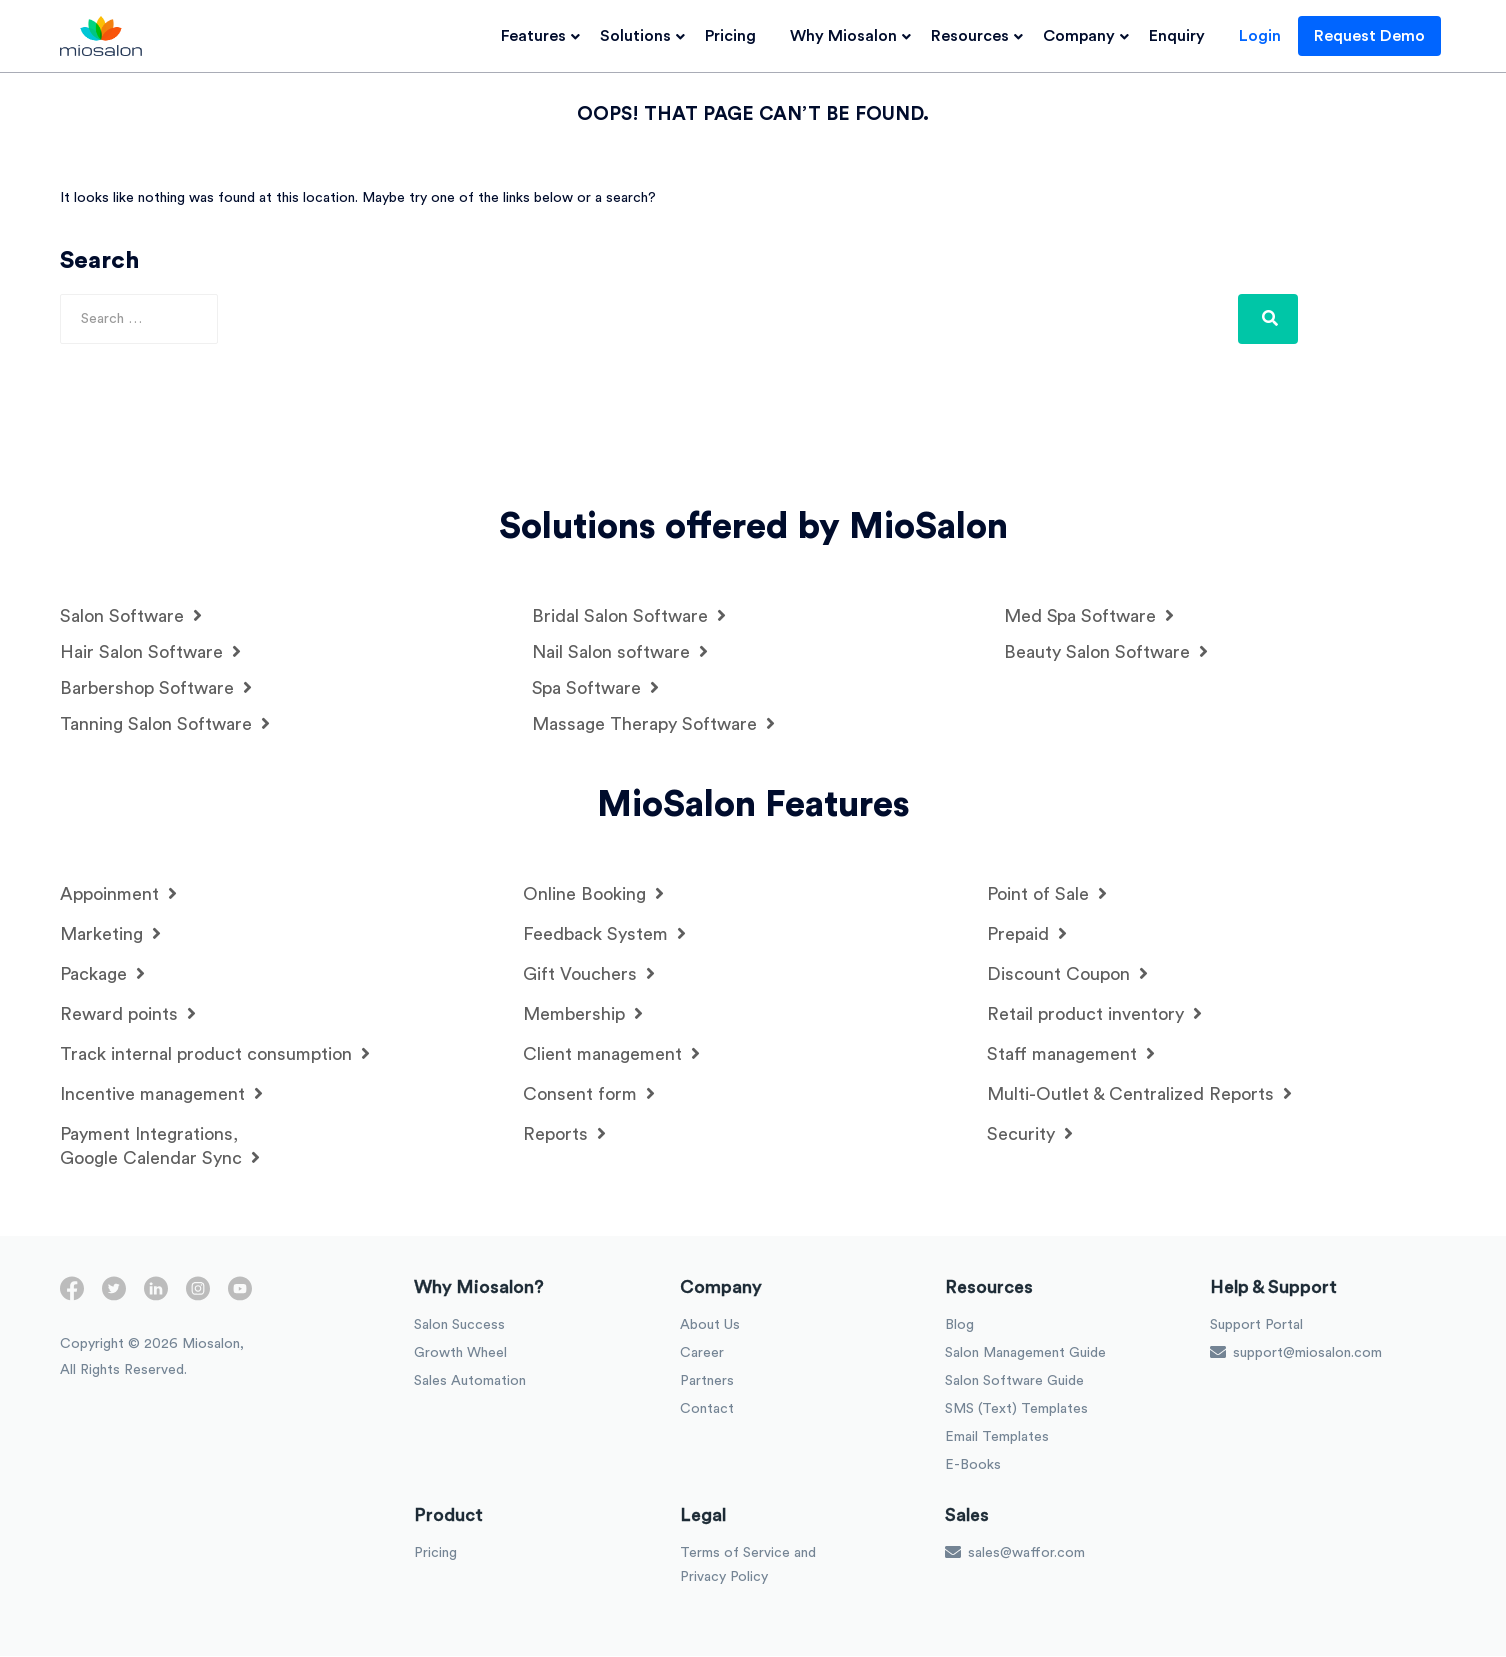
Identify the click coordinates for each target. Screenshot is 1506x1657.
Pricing (735, 36)
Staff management (1071, 1054)
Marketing (110, 934)
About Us (710, 1326)
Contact (707, 1410)
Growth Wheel (460, 1354)
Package (102, 974)
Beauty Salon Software (1106, 652)
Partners (707, 1382)
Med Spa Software (1089, 616)
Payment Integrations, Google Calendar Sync (160, 1147)
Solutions (640, 36)
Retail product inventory (1094, 1014)
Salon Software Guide (1014, 1382)
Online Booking (593, 894)
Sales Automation (470, 1382)
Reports (564, 1134)
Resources (975, 36)
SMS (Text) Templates (1016, 1410)
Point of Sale (1047, 894)
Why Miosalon (848, 36)
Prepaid (1027, 934)
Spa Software (595, 688)
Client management (611, 1054)
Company (1084, 36)
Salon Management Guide (1025, 1354)
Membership (583, 1014)
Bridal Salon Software (629, 616)
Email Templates (997, 1438)
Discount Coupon (1067, 974)
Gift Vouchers (589, 974)
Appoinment (118, 894)
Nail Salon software (620, 652)
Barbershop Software (156, 688)
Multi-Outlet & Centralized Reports (1139, 1094)
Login (1265, 36)
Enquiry (1182, 36)
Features (538, 36)
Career (702, 1354)
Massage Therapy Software (653, 724)
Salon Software (131, 616)
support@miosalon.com (1296, 1353)
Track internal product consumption (215, 1054)
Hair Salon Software (150, 652)
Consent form (589, 1094)
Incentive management (161, 1094)
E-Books (973, 1466)
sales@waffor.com (1015, 1553)
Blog (959, 1326)
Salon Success (459, 1326)
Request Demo (1374, 36)
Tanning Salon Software (165, 724)
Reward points (128, 1014)
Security (1030, 1134)
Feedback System (604, 934)
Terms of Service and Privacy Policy (748, 1566)
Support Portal (1256, 1326)
